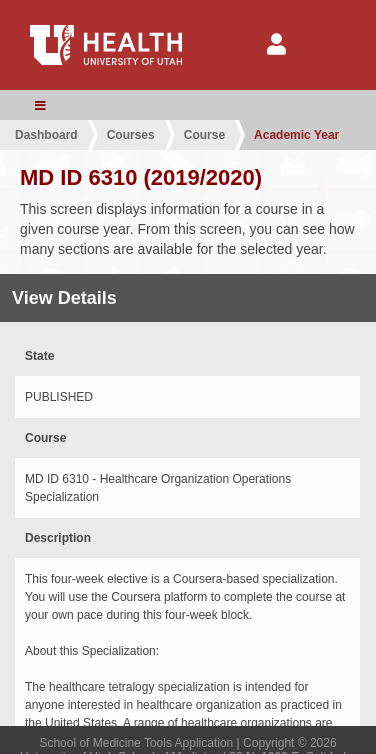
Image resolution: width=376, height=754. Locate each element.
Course (204, 135)
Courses (131, 135)
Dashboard (46, 135)
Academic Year (296, 135)
